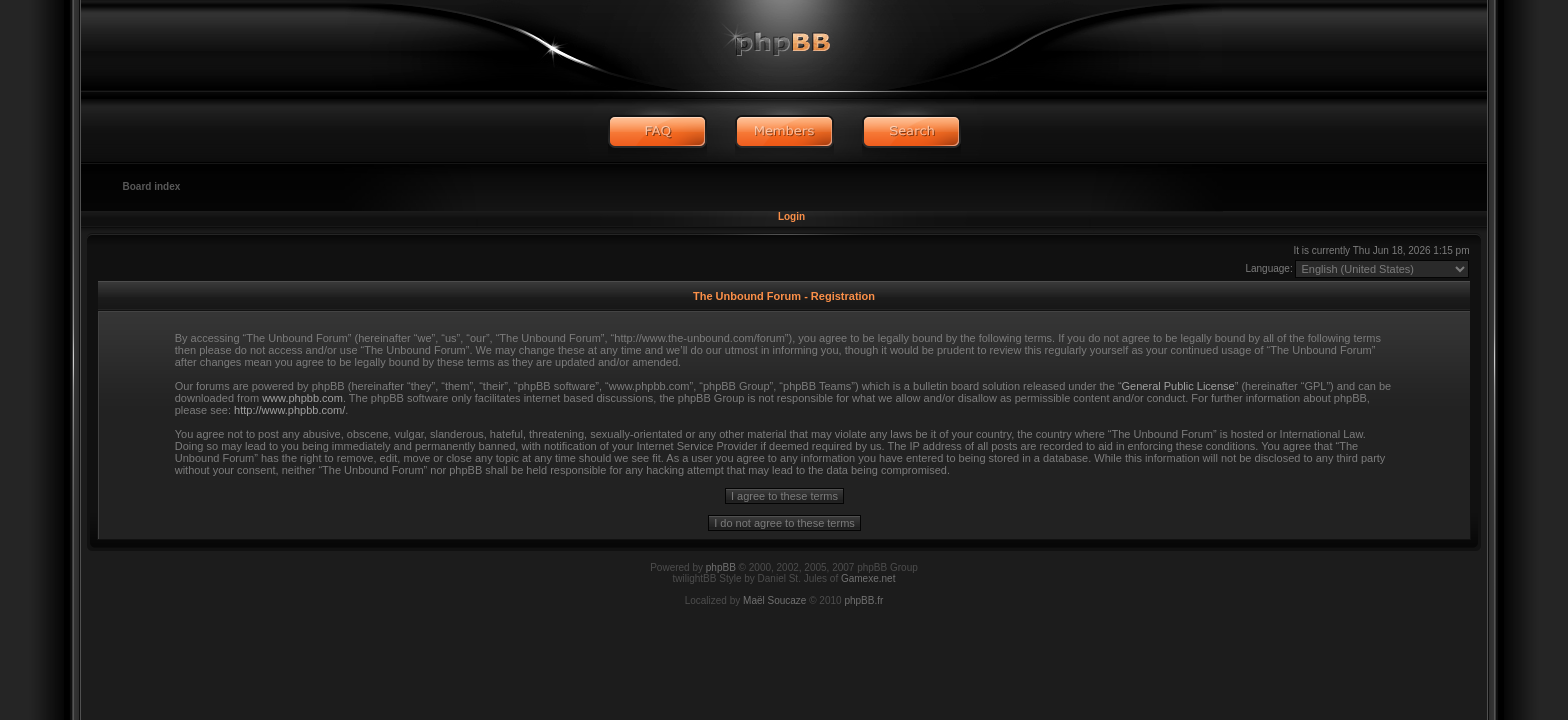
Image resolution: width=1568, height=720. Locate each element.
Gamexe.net (868, 578)
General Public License (1178, 386)
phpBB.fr (863, 600)
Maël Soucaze (774, 600)
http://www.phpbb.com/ (289, 410)
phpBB (721, 567)
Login (791, 216)
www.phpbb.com (302, 398)
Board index (152, 186)
